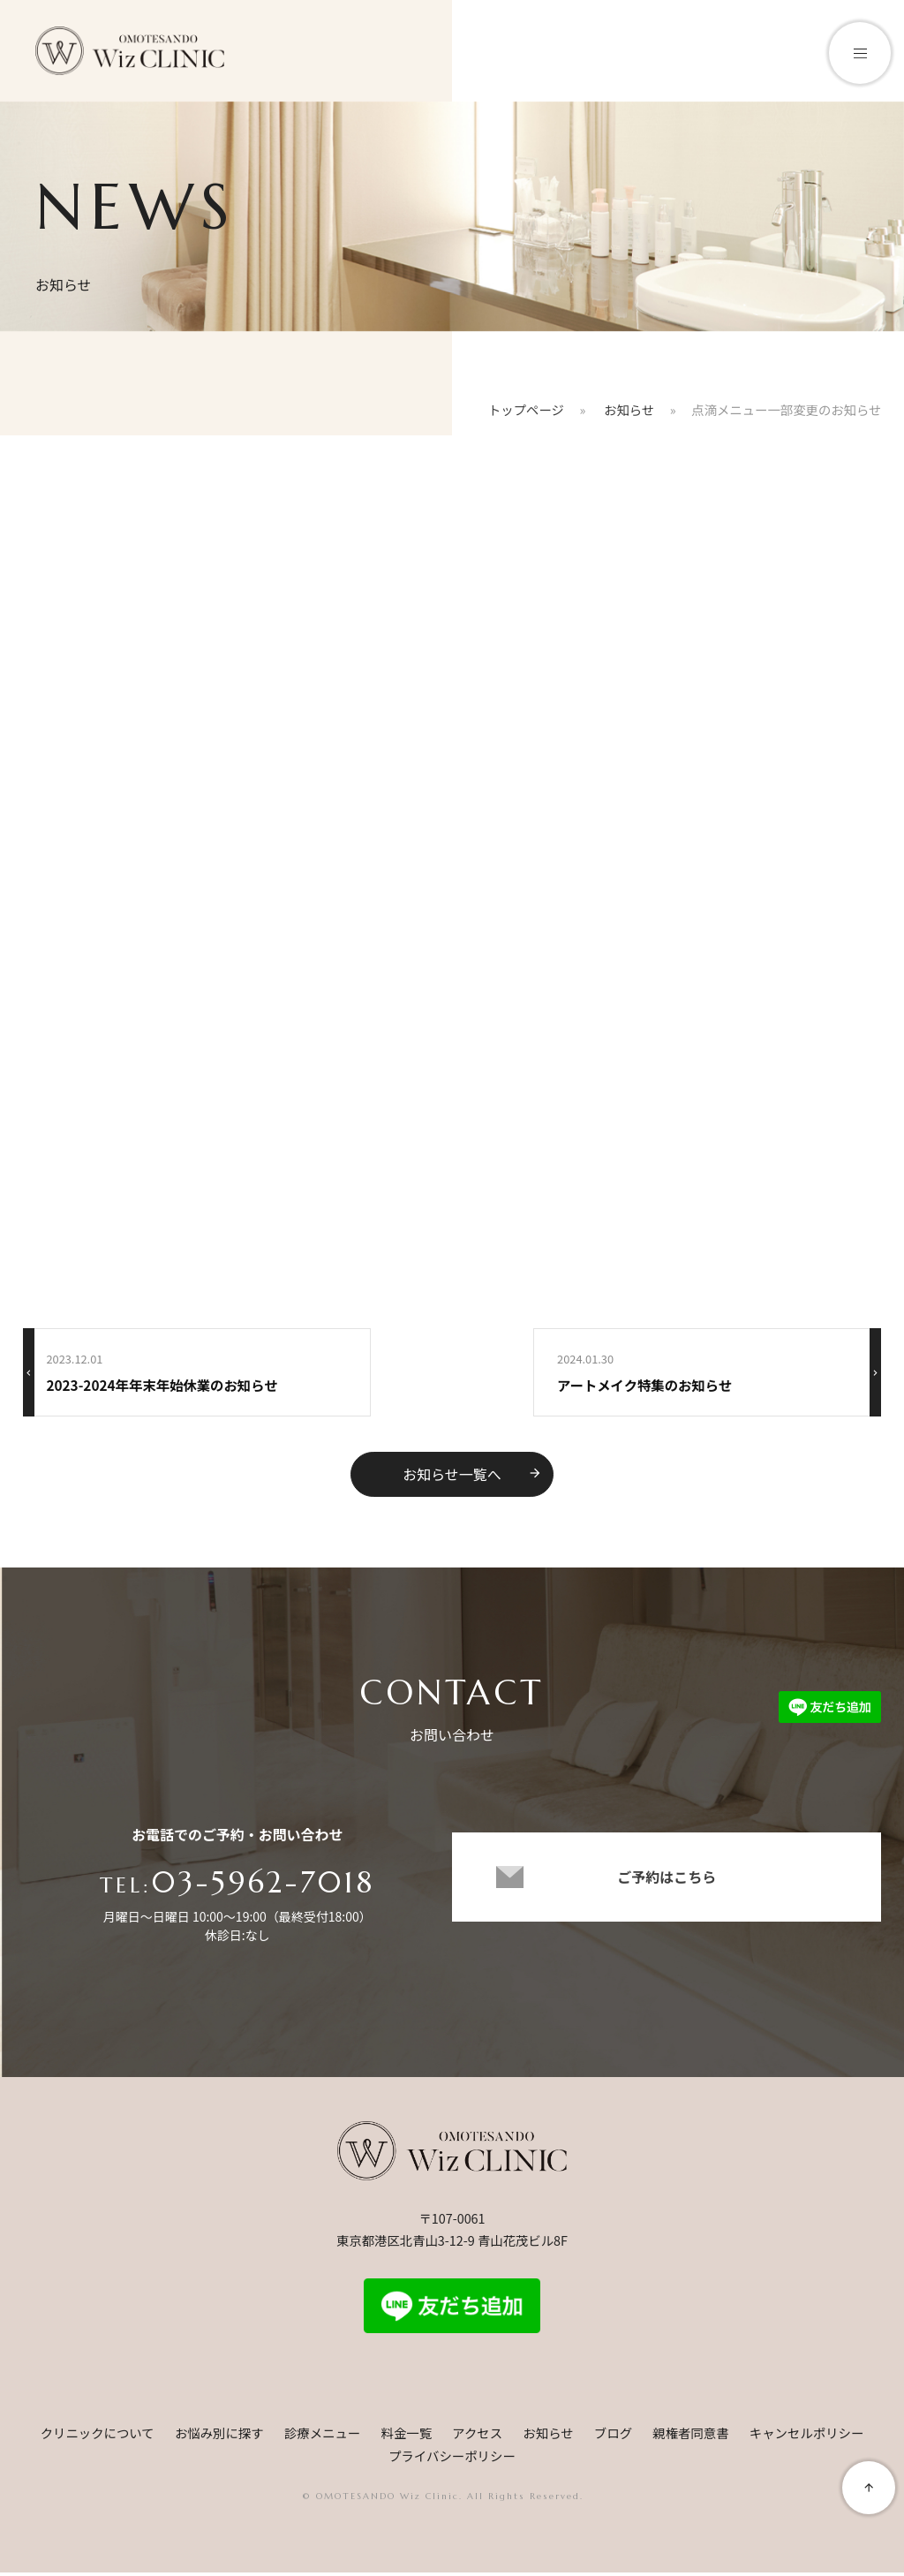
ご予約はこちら (666, 1890)
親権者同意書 (690, 2436)
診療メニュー (322, 2436)
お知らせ (548, 2436)
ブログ (613, 2436)
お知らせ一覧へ (472, 1474)
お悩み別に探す (219, 2436)
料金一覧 (406, 2436)
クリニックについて (97, 2436)
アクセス (477, 2436)
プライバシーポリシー (452, 2459)
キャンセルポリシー (807, 2436)
